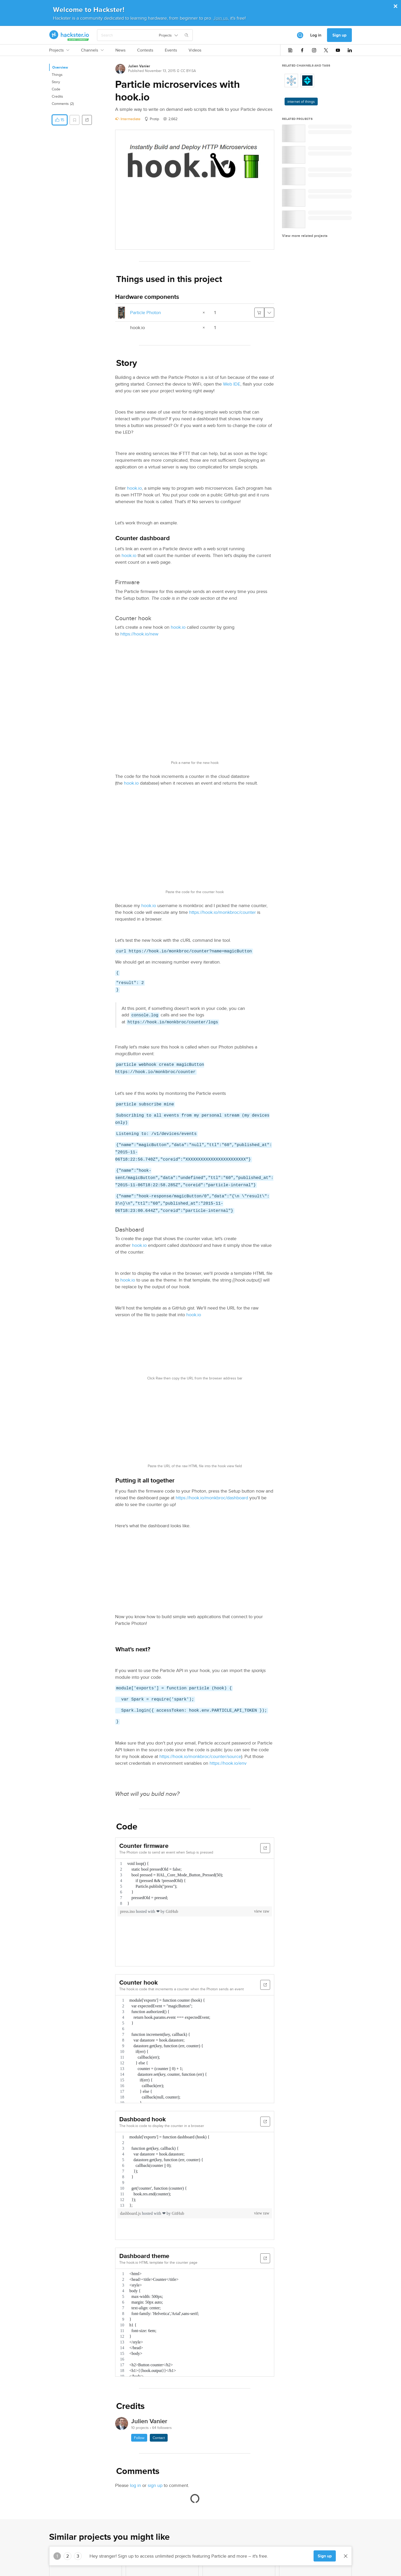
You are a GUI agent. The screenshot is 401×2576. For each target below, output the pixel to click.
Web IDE (231, 384)
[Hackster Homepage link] (69, 35)
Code (56, 89)
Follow (139, 2437)
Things (57, 74)
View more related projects (305, 235)
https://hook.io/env (228, 1763)
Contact (159, 2437)
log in (135, 2485)
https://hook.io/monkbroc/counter (222, 912)
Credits (57, 96)
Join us (220, 18)
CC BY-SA (188, 70)
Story (56, 81)
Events (171, 50)
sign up (155, 2485)
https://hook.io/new (139, 634)
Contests (145, 50)
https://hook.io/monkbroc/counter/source (200, 1756)
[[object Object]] (300, 35)
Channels (92, 50)
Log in (315, 35)
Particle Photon (145, 312)
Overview (60, 67)
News (120, 50)
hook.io (134, 488)
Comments (63, 103)
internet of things (301, 101)
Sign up (339, 35)
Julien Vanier (139, 66)
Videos (195, 50)
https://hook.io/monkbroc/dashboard (212, 1497)
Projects (59, 50)
